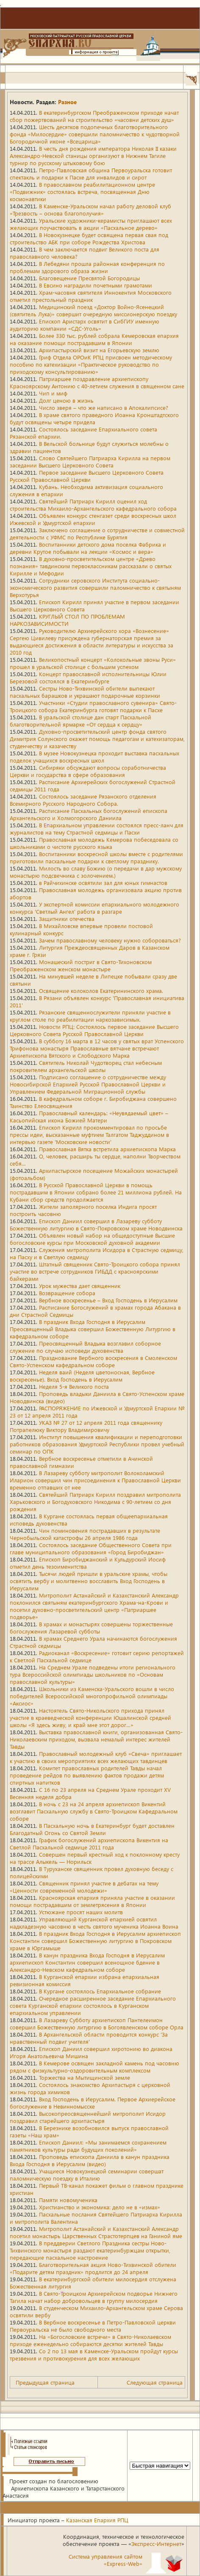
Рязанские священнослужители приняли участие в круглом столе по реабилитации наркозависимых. (90, 1016)
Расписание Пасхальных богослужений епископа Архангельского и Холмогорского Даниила (88, 814)
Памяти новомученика (68, 2199)
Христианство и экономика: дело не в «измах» (99, 2207)
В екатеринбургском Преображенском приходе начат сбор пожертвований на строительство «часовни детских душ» (94, 116)
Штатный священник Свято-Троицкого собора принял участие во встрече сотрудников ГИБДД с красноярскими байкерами (95, 1271)
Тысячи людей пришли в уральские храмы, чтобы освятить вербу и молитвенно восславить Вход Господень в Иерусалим (88, 1581)
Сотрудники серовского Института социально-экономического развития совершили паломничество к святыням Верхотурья (95, 587)
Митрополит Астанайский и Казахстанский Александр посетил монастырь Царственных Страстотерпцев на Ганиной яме (96, 2232)
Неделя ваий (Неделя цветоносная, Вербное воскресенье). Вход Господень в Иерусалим (82, 1375)
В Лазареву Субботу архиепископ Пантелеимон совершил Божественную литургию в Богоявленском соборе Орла (96, 2023)
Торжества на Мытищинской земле (84, 2077)
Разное (67, 101)
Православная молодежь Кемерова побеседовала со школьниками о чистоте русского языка (94, 843)
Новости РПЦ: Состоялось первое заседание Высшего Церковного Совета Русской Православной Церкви (94, 1030)
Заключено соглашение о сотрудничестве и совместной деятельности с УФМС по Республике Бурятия (97, 533)
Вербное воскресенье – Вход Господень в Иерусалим (108, 1300)
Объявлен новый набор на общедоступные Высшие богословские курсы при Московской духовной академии (92, 1239)
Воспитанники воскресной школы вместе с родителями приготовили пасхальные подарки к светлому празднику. (96, 857)
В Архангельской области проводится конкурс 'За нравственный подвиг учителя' (89, 2038)
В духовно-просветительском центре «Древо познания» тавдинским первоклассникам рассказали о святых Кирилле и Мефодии (91, 566)
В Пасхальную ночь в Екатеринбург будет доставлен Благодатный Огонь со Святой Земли (92, 1829)
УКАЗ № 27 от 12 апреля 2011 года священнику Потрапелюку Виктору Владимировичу (86, 1426)
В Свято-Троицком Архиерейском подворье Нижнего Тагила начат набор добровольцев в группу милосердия (94, 2297)
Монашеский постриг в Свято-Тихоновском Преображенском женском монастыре (81, 965)
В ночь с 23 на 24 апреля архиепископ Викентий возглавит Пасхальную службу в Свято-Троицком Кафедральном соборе (94, 1811)
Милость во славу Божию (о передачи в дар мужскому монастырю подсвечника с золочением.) (96, 872)
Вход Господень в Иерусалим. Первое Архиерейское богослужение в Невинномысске (92, 2102)
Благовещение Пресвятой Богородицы (89, 278)
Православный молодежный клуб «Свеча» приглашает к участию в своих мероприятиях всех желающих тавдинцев (96, 1757)
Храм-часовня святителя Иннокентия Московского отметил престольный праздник (91, 296)
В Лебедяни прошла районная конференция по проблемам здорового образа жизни (87, 267)
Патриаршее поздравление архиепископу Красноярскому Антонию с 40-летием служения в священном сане (97, 382)
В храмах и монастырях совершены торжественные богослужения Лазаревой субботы (91, 1627)
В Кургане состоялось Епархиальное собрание (100, 1991)
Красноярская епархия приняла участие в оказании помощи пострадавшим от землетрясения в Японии (92, 1901)
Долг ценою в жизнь (66, 400)
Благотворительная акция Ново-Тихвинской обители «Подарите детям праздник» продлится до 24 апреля (93, 2268)
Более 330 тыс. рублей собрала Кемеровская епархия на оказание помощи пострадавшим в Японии (94, 339)
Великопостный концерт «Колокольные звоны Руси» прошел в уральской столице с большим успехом (93, 663)
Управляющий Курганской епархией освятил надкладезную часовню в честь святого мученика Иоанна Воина (94, 1922)
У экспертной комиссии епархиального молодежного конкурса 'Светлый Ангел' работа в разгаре (94, 908)
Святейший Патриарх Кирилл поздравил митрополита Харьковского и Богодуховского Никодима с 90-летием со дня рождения (95, 1501)
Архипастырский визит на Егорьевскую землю (99, 350)
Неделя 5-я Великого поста (74, 1386)
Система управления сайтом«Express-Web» (105, 2560)
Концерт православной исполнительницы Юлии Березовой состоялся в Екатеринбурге (88, 677)
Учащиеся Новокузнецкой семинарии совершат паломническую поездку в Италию (87, 2174)
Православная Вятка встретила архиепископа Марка (107, 1149)
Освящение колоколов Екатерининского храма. (101, 990)
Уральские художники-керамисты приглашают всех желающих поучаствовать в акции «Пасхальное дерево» (91, 224)
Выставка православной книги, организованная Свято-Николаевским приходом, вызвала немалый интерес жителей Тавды (96, 1739)
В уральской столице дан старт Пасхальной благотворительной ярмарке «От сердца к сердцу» (80, 720)
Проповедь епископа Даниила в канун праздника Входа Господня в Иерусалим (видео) (89, 2160)
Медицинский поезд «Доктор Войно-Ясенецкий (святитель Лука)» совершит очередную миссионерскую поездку (93, 310)
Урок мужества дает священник (79, 1285)
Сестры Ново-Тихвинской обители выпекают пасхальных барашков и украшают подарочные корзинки (85, 692)
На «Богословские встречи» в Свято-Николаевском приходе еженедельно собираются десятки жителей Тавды (90, 2340)
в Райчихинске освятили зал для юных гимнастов (103, 882)
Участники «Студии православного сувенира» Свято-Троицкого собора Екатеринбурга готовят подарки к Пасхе (93, 706)
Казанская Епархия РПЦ (97, 2519)
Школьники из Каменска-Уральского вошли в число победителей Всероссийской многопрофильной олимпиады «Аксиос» (92, 1696)
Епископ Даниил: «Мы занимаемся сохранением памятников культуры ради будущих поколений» (88, 2146)
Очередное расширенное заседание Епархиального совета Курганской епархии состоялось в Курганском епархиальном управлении (93, 2005)
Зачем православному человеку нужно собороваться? (110, 940)
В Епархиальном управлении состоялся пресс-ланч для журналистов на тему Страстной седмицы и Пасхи (96, 828)
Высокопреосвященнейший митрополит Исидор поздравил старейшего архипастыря (88, 2117)
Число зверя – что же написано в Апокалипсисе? (103, 407)
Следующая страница (155, 2382)
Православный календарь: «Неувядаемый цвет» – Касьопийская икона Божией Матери (89, 1116)
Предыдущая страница (45, 2382)
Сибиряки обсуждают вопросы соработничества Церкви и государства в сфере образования (88, 771)
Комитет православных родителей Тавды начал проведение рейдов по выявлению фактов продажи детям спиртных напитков (87, 1775)
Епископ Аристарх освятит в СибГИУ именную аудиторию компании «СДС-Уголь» (84, 325)
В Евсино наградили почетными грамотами (95, 285)
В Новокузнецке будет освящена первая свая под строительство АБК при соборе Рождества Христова (89, 238)
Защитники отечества (66, 918)
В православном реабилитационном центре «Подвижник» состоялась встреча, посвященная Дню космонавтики (82, 191)
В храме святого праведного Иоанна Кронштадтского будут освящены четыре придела (94, 418)
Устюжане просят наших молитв (81, 1911)
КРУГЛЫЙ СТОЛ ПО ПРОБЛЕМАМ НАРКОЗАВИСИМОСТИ (67, 620)
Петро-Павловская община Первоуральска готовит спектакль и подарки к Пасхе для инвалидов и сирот (91, 173)
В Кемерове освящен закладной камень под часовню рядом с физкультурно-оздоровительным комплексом (94, 2066)
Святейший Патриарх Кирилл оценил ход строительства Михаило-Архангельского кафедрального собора (93, 505)
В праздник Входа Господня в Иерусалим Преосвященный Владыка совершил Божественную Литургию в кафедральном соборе (92, 1329)
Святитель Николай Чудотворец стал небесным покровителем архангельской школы (86, 1066)
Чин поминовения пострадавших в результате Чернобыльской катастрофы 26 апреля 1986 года (85, 1534)
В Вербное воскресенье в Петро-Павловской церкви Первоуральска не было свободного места (93, 2326)
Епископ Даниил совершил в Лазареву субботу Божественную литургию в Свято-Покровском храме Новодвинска (96, 1224)
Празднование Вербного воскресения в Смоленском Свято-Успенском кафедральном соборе (93, 1361)
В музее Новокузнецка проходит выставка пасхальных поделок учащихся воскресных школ (94, 756)
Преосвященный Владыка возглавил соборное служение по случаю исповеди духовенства (85, 1347)
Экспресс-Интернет (156, 2543)
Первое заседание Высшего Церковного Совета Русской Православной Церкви (87, 476)
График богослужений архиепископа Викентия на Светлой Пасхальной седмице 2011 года (89, 1843)
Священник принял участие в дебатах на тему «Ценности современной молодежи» (84, 1886)
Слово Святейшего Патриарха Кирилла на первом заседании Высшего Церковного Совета (90, 461)
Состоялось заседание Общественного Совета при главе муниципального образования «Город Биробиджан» (91, 1548)
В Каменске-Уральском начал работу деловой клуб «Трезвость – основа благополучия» (90, 209)
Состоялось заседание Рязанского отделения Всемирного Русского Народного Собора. (83, 800)
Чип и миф (53, 393)
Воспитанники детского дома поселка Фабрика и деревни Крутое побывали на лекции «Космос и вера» (88, 548)
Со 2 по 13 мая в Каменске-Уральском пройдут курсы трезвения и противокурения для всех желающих (94, 2354)
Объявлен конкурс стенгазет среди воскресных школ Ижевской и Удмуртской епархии (93, 519)
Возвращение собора (67, 1292)
